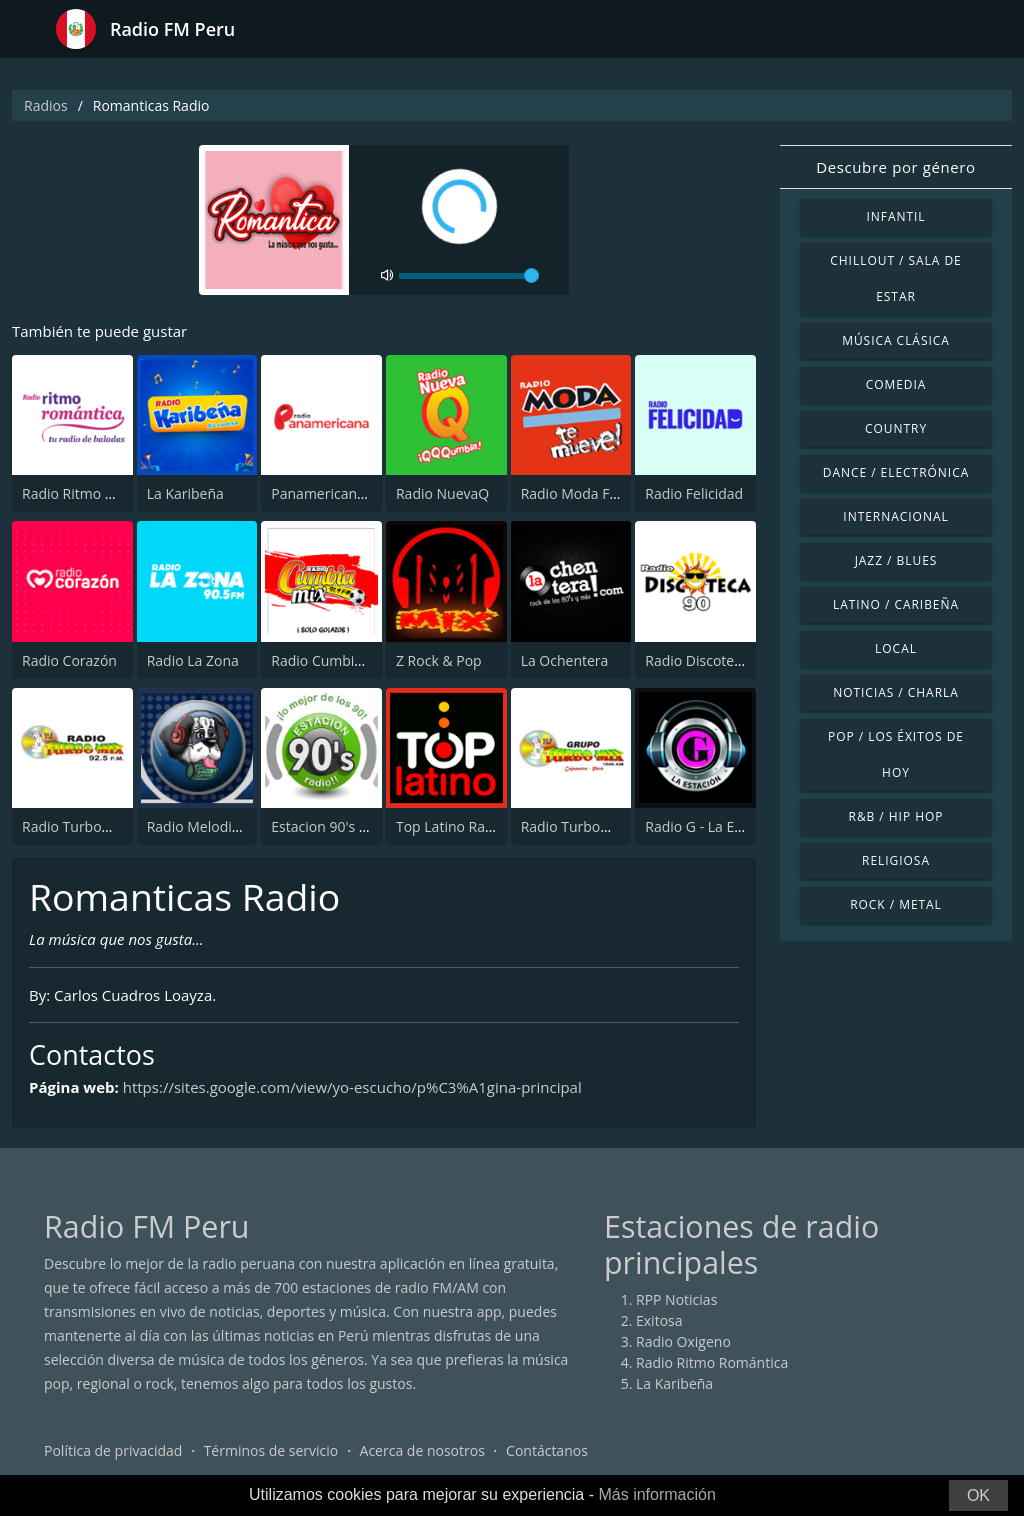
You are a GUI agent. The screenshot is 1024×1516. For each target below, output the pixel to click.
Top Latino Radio (451, 826)
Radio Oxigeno (683, 1341)
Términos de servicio (271, 1450)
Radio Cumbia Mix (330, 660)
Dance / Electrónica (896, 472)
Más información (656, 1494)
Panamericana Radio (338, 493)
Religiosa (896, 860)
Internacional (895, 516)
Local (896, 648)
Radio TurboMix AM (585, 826)
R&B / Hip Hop (896, 816)
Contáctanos (547, 1450)
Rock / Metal (896, 904)
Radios (46, 105)
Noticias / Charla (896, 692)
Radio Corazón (69, 660)
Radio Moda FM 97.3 (587, 493)
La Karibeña (185, 493)
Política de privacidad (113, 1450)
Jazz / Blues (896, 560)
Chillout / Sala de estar (895, 278)
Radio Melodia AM (206, 826)
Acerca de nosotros (422, 1450)
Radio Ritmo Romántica (98, 493)
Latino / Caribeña (896, 604)
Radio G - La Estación (713, 826)
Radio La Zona (193, 660)
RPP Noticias (676, 1299)
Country (896, 428)
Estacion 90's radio (332, 826)
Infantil (895, 216)
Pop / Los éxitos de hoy (896, 754)
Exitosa (659, 1320)
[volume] (469, 276)
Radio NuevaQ (442, 493)
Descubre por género (895, 167)
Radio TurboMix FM (85, 826)
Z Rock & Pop (439, 660)
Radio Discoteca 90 (706, 660)
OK (978, 1495)
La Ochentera (565, 660)
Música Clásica (896, 340)
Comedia (896, 384)
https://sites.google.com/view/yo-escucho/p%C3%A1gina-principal (352, 1087)
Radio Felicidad (694, 493)
